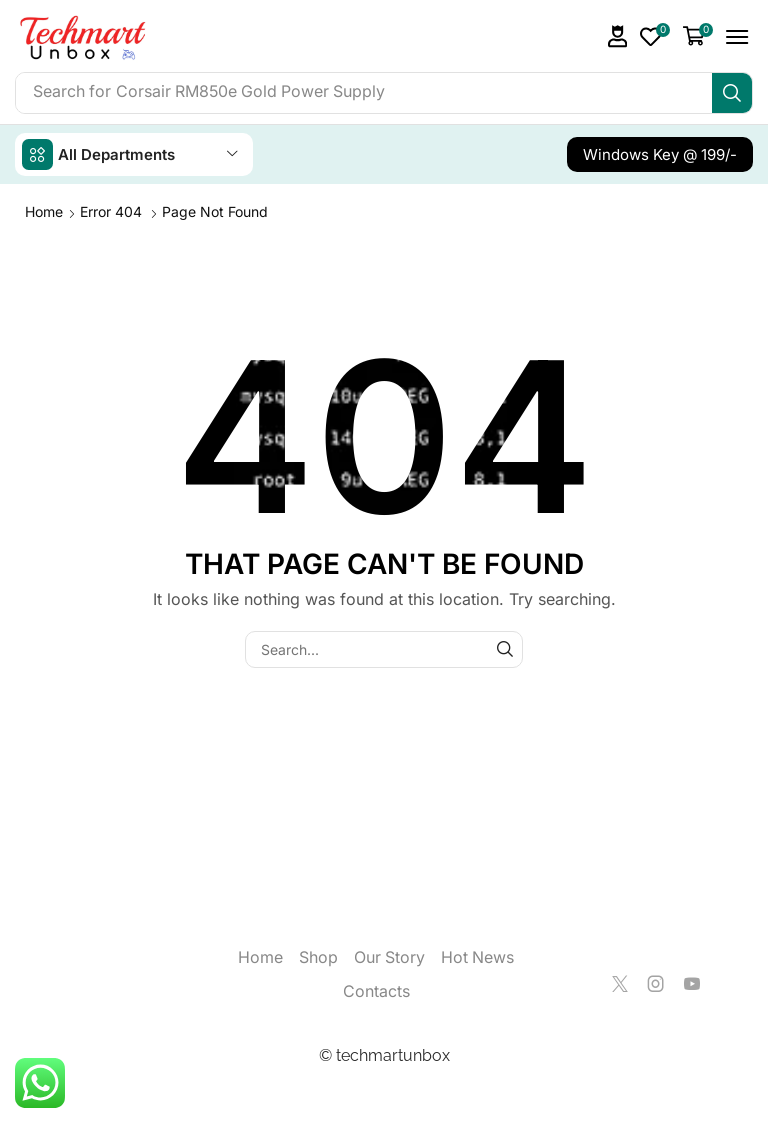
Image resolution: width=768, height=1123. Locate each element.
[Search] (732, 93)
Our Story (389, 957)
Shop (318, 957)
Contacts (376, 991)
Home (44, 211)
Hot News (477, 957)
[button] (618, 36)
